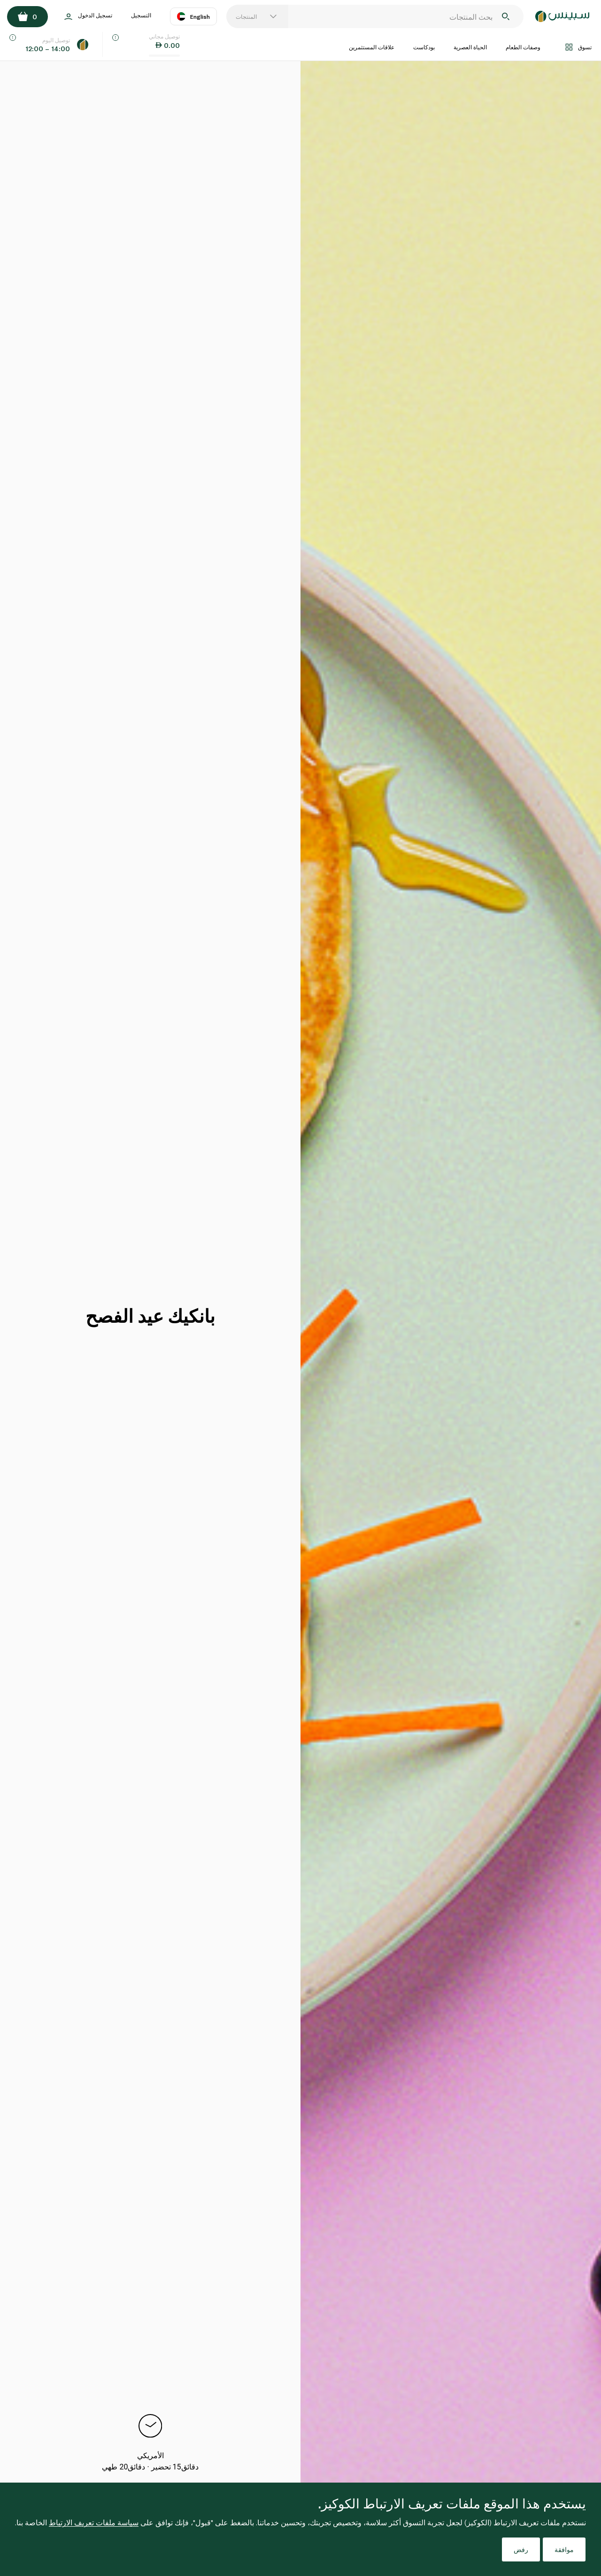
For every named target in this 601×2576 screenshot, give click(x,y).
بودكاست (424, 47)
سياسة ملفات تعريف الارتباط (94, 2522)
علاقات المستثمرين (371, 47)
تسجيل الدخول (88, 17)
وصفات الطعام (523, 47)
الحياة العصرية (470, 47)
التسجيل (141, 15)
